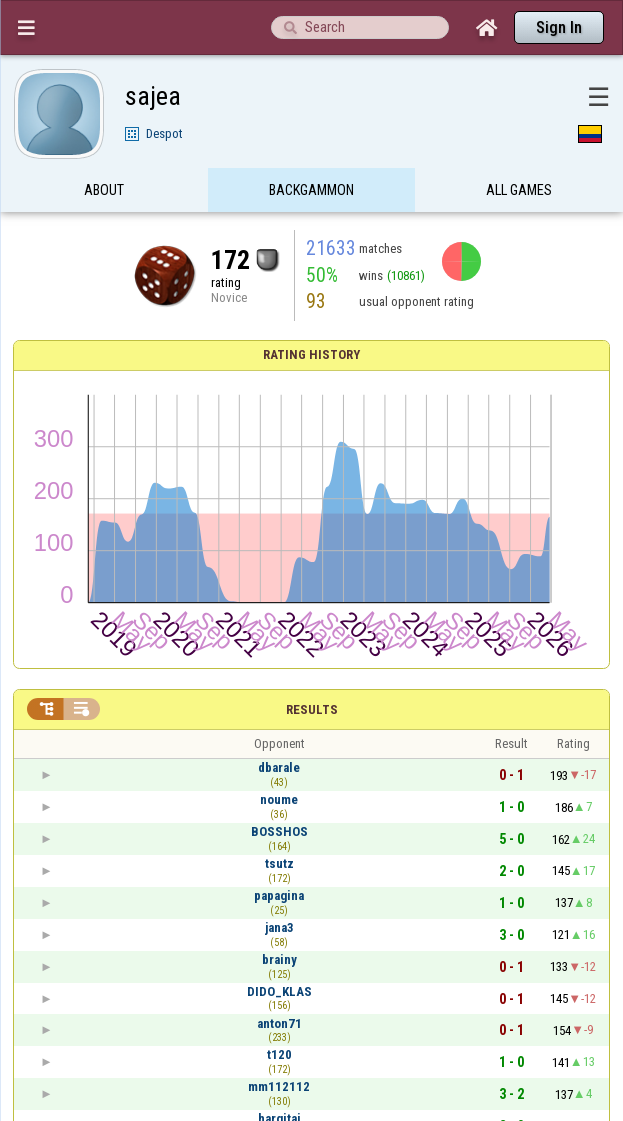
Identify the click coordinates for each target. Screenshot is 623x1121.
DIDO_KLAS (279, 991)
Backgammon (311, 193)
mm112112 (279, 1086)
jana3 (279, 927)
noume (279, 799)
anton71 (279, 1023)
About (104, 193)
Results (312, 709)
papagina (279, 895)
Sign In (559, 27)
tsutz (279, 863)
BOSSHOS (279, 831)
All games (519, 193)
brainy (279, 959)
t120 (279, 1054)
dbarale (279, 767)
